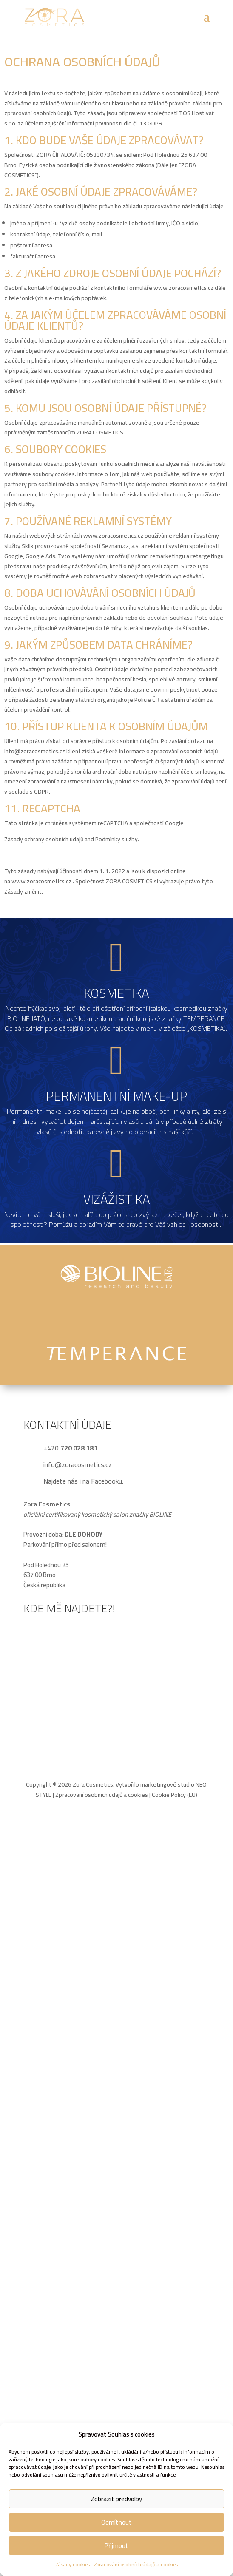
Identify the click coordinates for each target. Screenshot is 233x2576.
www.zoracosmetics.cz (183, 287)
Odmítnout (116, 2522)
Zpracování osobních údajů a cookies (136, 2564)
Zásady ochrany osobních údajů (43, 839)
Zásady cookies (72, 2564)
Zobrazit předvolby (116, 2499)
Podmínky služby (116, 839)
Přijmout (116, 2545)
